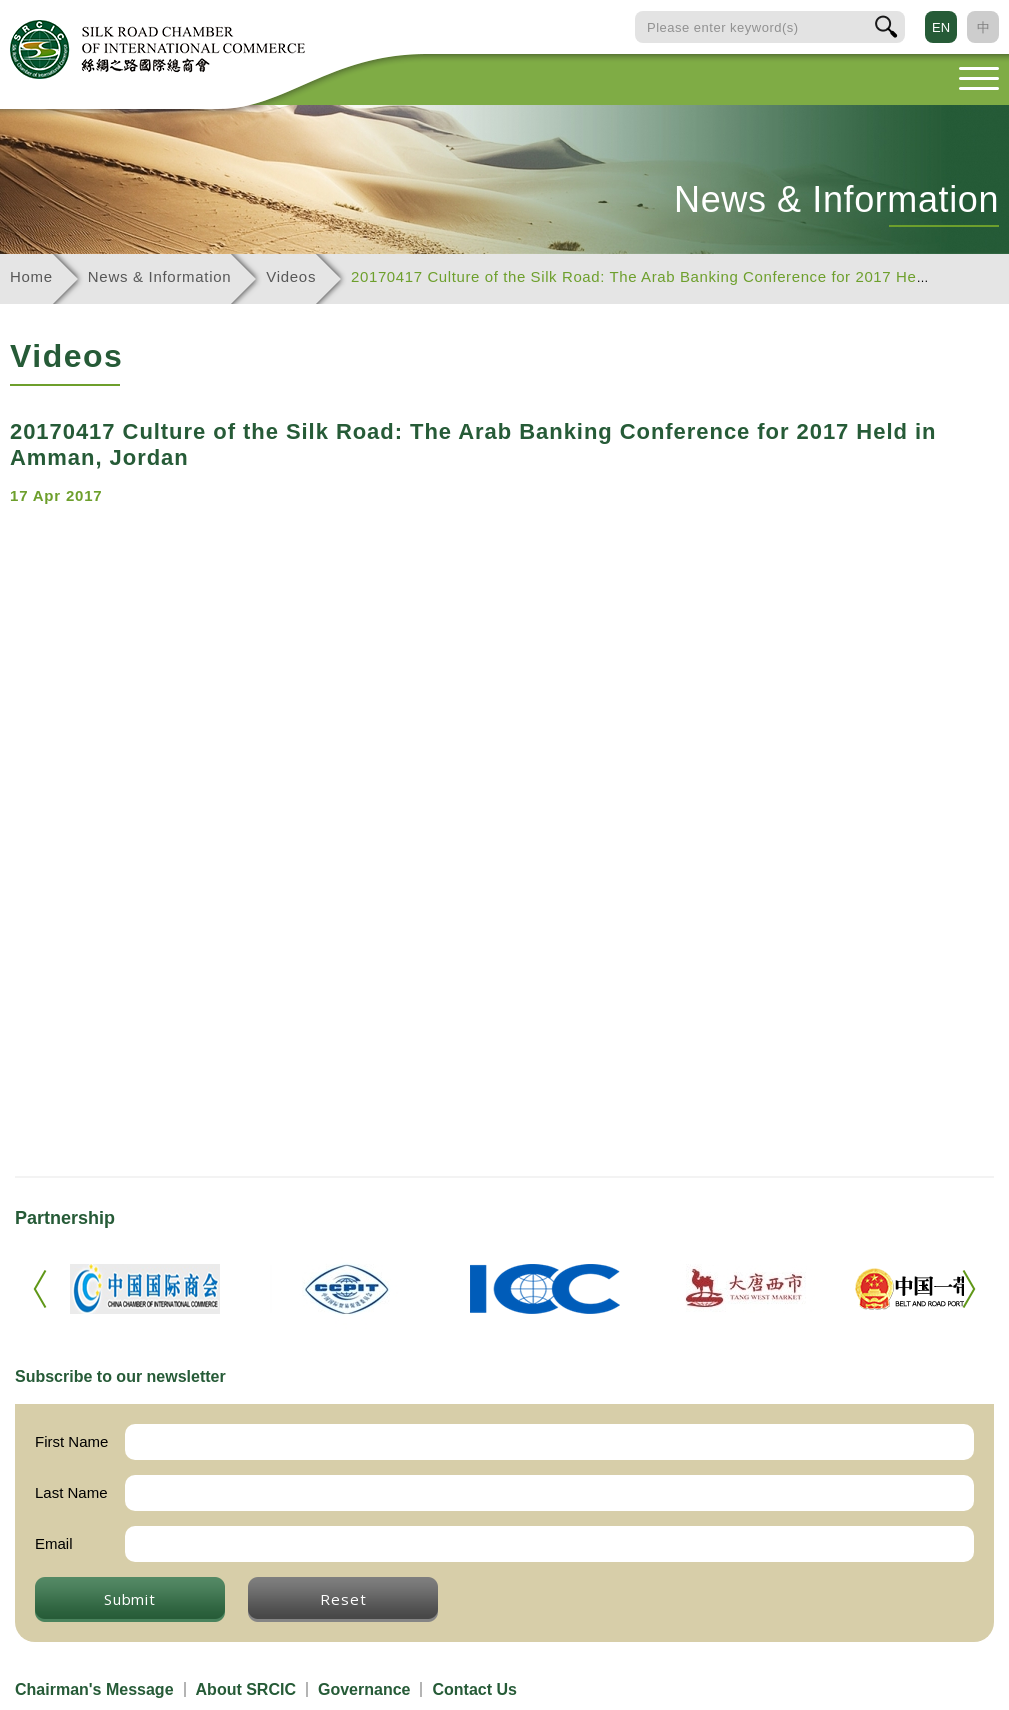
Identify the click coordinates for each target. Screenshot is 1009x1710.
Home (31, 276)
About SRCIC (246, 1689)
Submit (130, 1599)
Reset (343, 1599)
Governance (364, 1689)
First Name (71, 1441)
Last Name (71, 1492)
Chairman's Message (94, 1689)
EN (941, 27)
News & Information (159, 276)
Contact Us (474, 1689)
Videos (291, 276)
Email (54, 1543)
